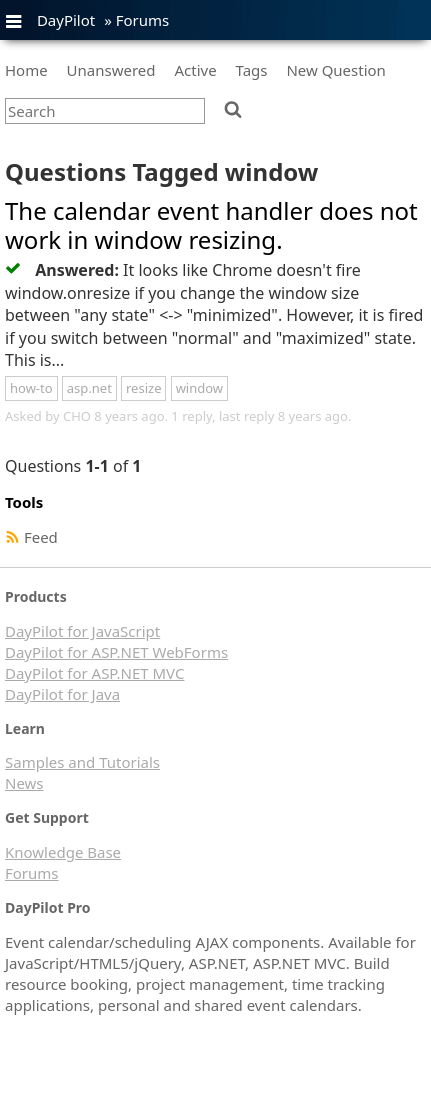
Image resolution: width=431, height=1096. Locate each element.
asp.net (89, 388)
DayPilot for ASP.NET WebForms (116, 652)
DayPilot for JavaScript (82, 631)
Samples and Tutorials (82, 762)
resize (143, 388)
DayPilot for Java (62, 694)
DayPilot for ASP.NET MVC (94, 673)
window (199, 388)
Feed (41, 537)
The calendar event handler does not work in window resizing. (211, 225)
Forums (143, 20)
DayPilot (66, 20)
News (24, 783)
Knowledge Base (63, 852)
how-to (31, 388)
